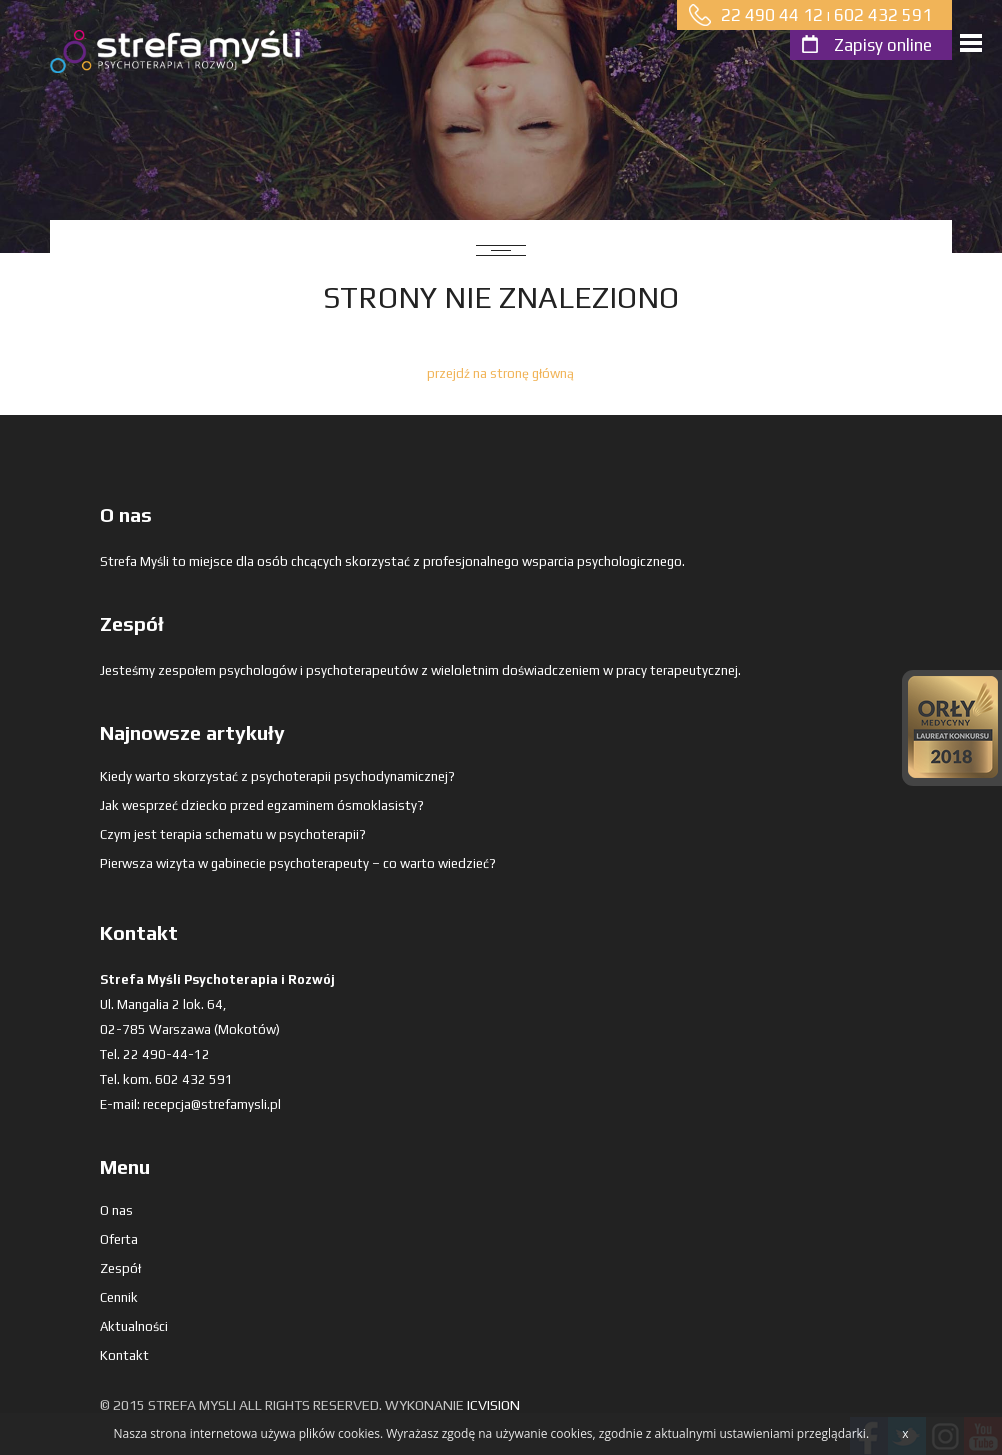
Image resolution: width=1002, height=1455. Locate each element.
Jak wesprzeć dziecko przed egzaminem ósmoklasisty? (262, 805)
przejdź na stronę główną (500, 373)
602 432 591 (883, 15)
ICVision (493, 1405)
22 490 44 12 (772, 15)
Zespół (120, 1268)
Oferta (119, 1239)
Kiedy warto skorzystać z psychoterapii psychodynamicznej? (277, 776)
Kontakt (124, 1355)
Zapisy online (883, 45)
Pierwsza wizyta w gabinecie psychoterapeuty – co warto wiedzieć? (298, 863)
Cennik (119, 1297)
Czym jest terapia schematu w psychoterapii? (233, 834)
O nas (116, 1210)
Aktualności (134, 1326)
